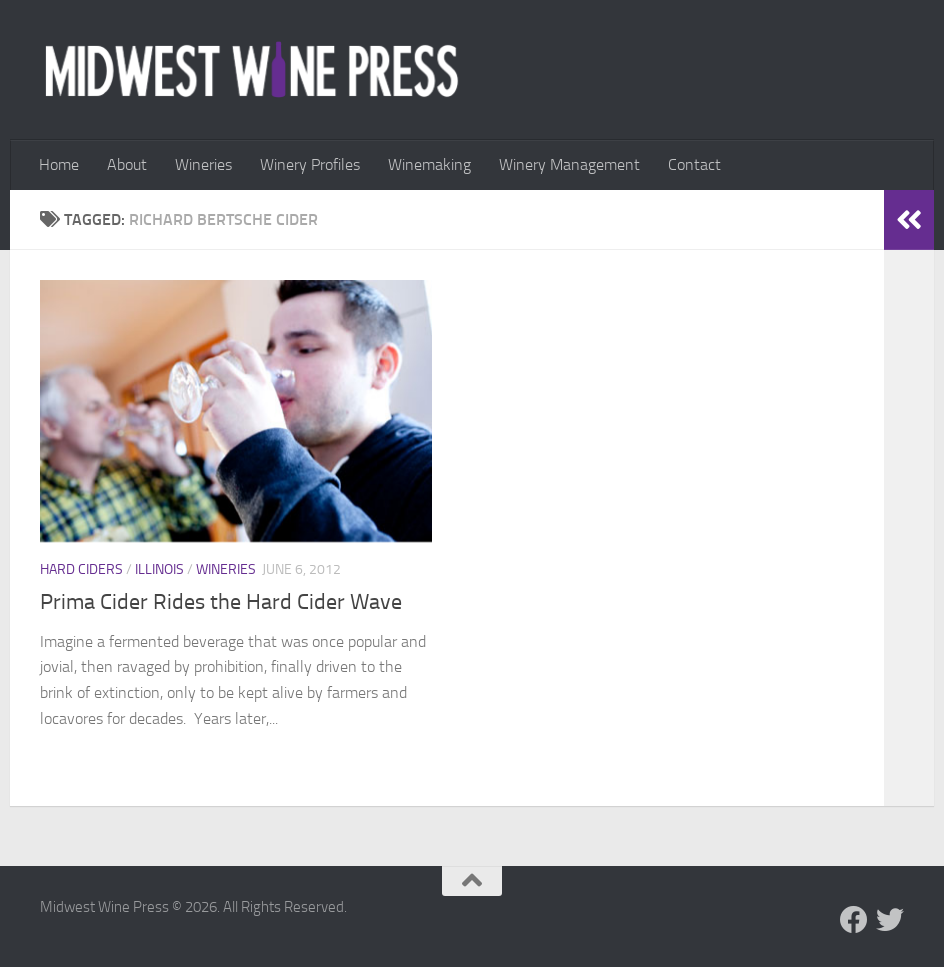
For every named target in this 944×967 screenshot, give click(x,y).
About (127, 164)
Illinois (159, 569)
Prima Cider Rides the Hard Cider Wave (221, 602)
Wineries (203, 164)
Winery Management (569, 164)
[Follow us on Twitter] (890, 920)
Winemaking (429, 164)
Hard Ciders (81, 569)
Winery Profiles (310, 164)
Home (59, 164)
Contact (694, 164)
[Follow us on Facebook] (854, 920)
